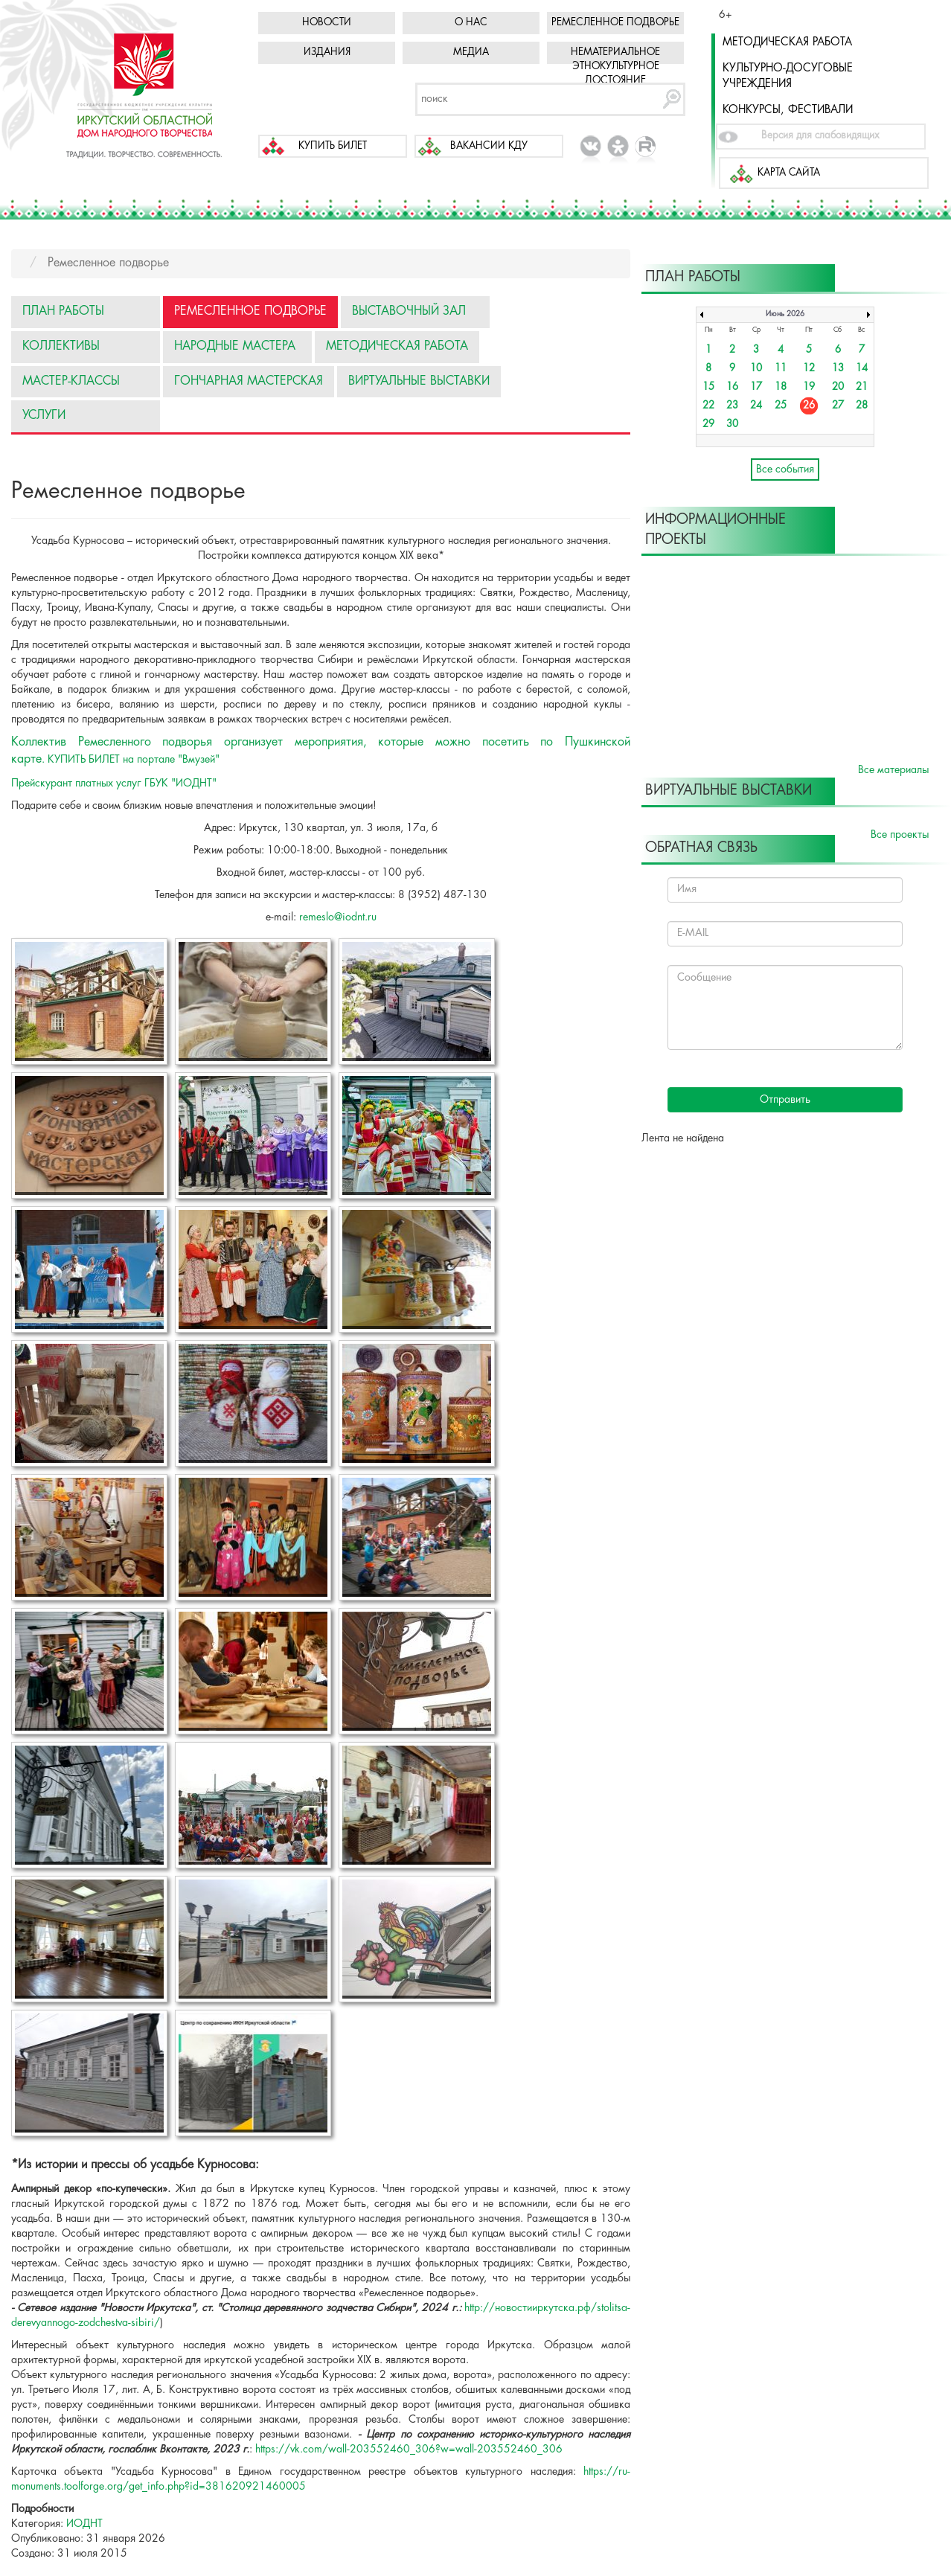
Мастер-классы (71, 381)
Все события (785, 469)
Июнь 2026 (785, 314)
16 (732, 387)
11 (781, 368)
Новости (326, 22)
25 (781, 405)
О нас (471, 22)
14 (862, 368)
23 (732, 405)
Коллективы (61, 346)
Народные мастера (234, 346)
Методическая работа (787, 42)
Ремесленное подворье (615, 22)
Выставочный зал (409, 311)
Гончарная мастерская (248, 381)
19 (809, 387)
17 (756, 387)
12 (809, 368)
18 (781, 387)
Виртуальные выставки (419, 381)
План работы (63, 311)
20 (838, 387)
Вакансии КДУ (489, 146)
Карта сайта (789, 173)
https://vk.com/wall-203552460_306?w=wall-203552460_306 (409, 2449)
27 (838, 405)
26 (809, 405)
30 (732, 424)
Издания (327, 52)
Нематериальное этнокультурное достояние (615, 66)
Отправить (785, 1100)
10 (756, 368)
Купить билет (332, 146)
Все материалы (893, 770)
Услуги (43, 415)
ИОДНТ (84, 2524)
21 (862, 387)
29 (708, 424)
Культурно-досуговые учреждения (788, 76)
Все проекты (900, 835)
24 (756, 405)
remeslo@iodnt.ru (338, 917)
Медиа (471, 52)
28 (862, 405)
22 (708, 405)
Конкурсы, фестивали (788, 110)
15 (708, 387)
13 (838, 368)
